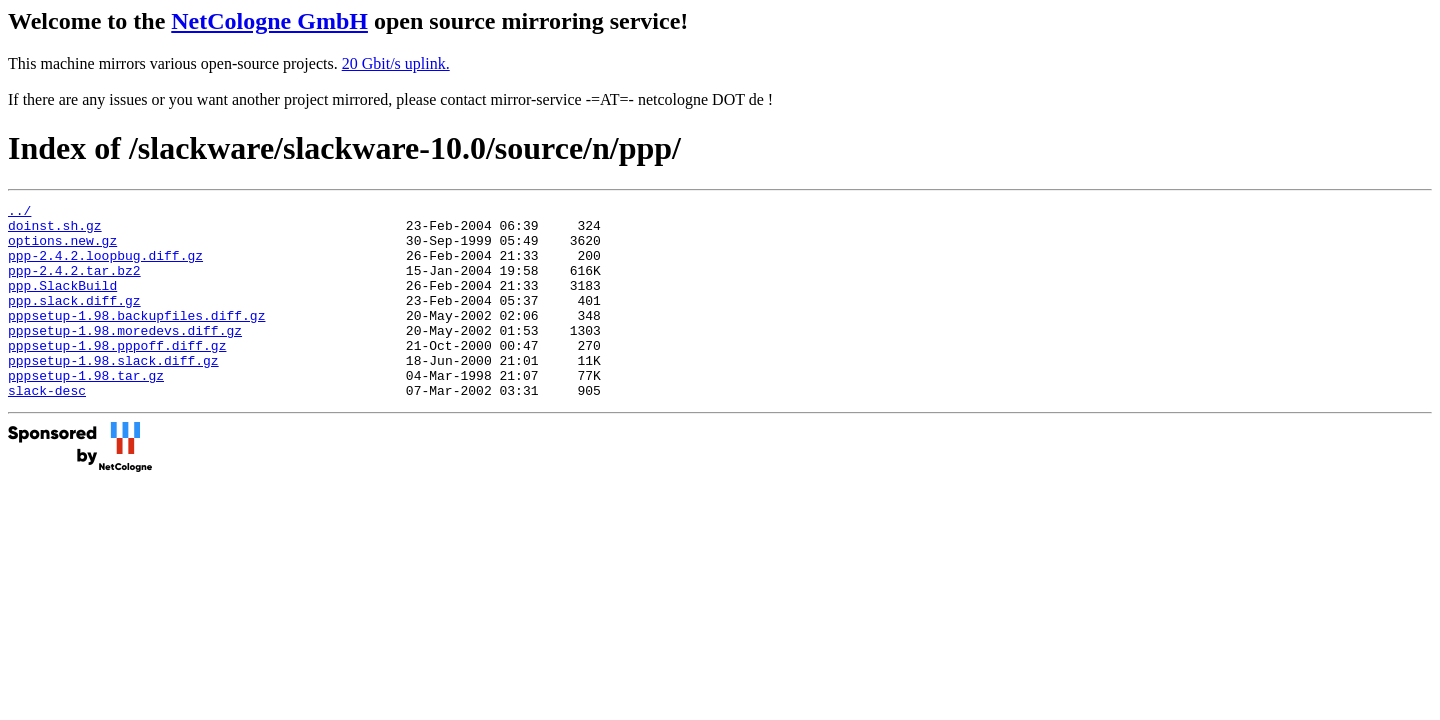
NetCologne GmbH (269, 21)
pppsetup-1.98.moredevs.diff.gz (125, 357)
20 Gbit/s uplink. (396, 63)
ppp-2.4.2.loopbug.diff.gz (105, 267)
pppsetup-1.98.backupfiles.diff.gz (136, 339)
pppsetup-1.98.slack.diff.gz (113, 393)
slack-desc (47, 429)
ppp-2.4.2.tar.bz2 (74, 285)
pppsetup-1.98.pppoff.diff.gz (117, 375)
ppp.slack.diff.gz (74, 321)
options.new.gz (62, 249)
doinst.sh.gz (55, 231)
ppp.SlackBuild (62, 303)
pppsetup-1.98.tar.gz (86, 411)
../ (19, 213)
